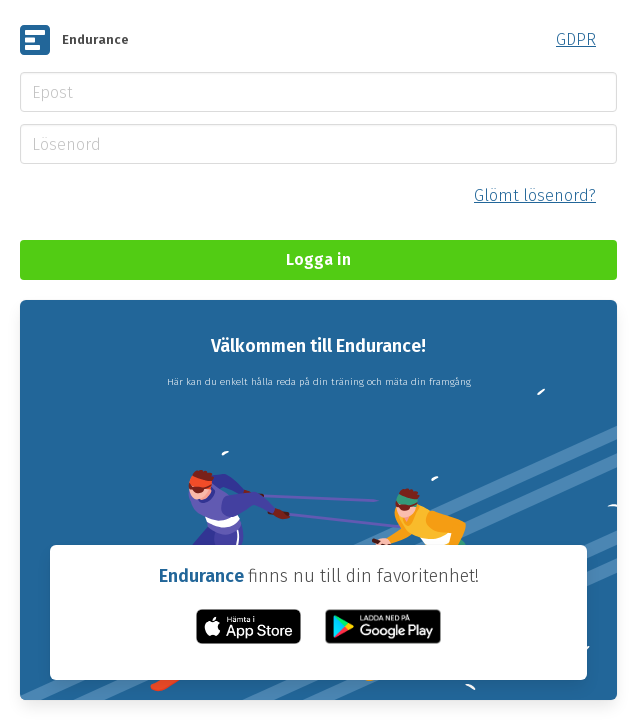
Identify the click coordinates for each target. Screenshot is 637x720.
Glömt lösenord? (535, 195)
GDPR (576, 39)
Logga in (318, 259)
